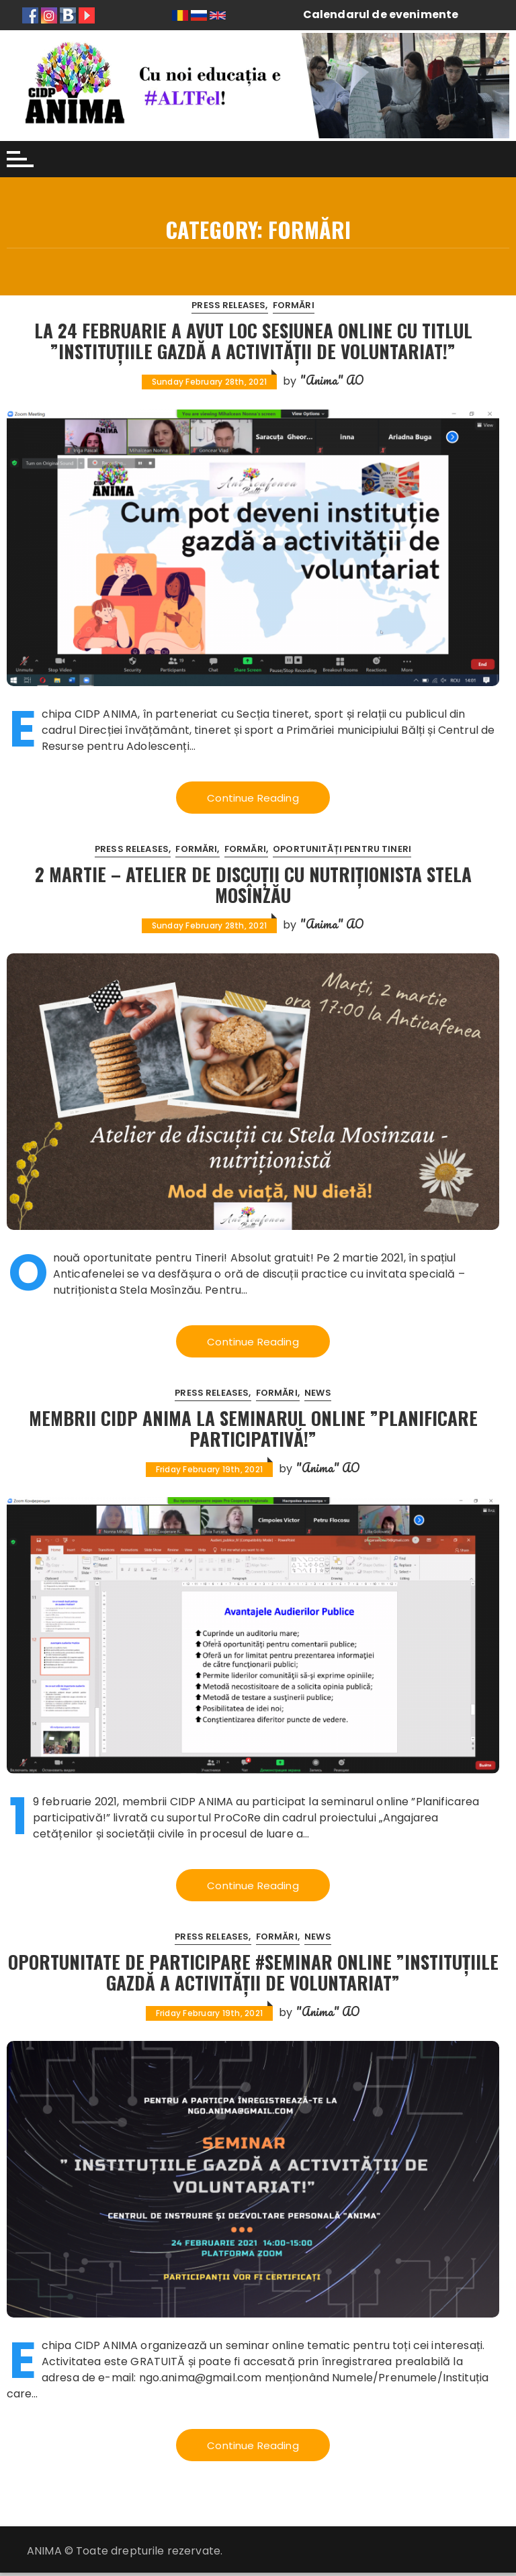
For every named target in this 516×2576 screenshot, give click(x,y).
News (317, 1394)
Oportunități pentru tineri (342, 849)
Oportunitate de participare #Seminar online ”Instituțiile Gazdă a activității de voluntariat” (253, 1974)
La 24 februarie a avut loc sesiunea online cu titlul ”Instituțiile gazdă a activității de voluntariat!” (253, 340)
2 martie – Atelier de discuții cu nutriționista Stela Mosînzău (253, 885)
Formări (293, 305)
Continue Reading (252, 798)
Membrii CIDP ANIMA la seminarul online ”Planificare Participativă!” (253, 1429)
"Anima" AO (332, 380)
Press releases (228, 305)
